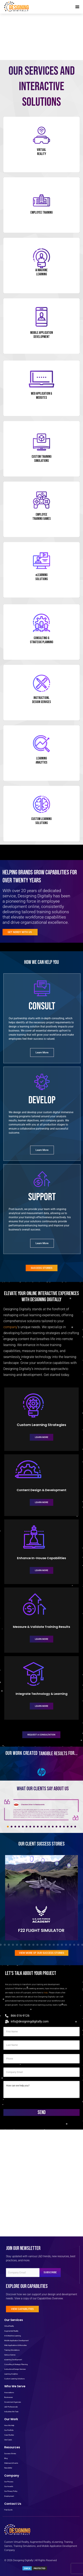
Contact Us (12, 2504)
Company (11, 2476)
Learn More (42, 1052)
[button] (77, 7)
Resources (12, 2447)
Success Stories (41, 1268)
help (46, 1992)
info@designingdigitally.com (30, 2021)
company (10, 1327)
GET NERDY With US (20, 932)
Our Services (13, 2320)
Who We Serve (14, 2386)
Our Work (11, 2419)
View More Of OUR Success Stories (41, 1952)
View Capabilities (22, 2309)
